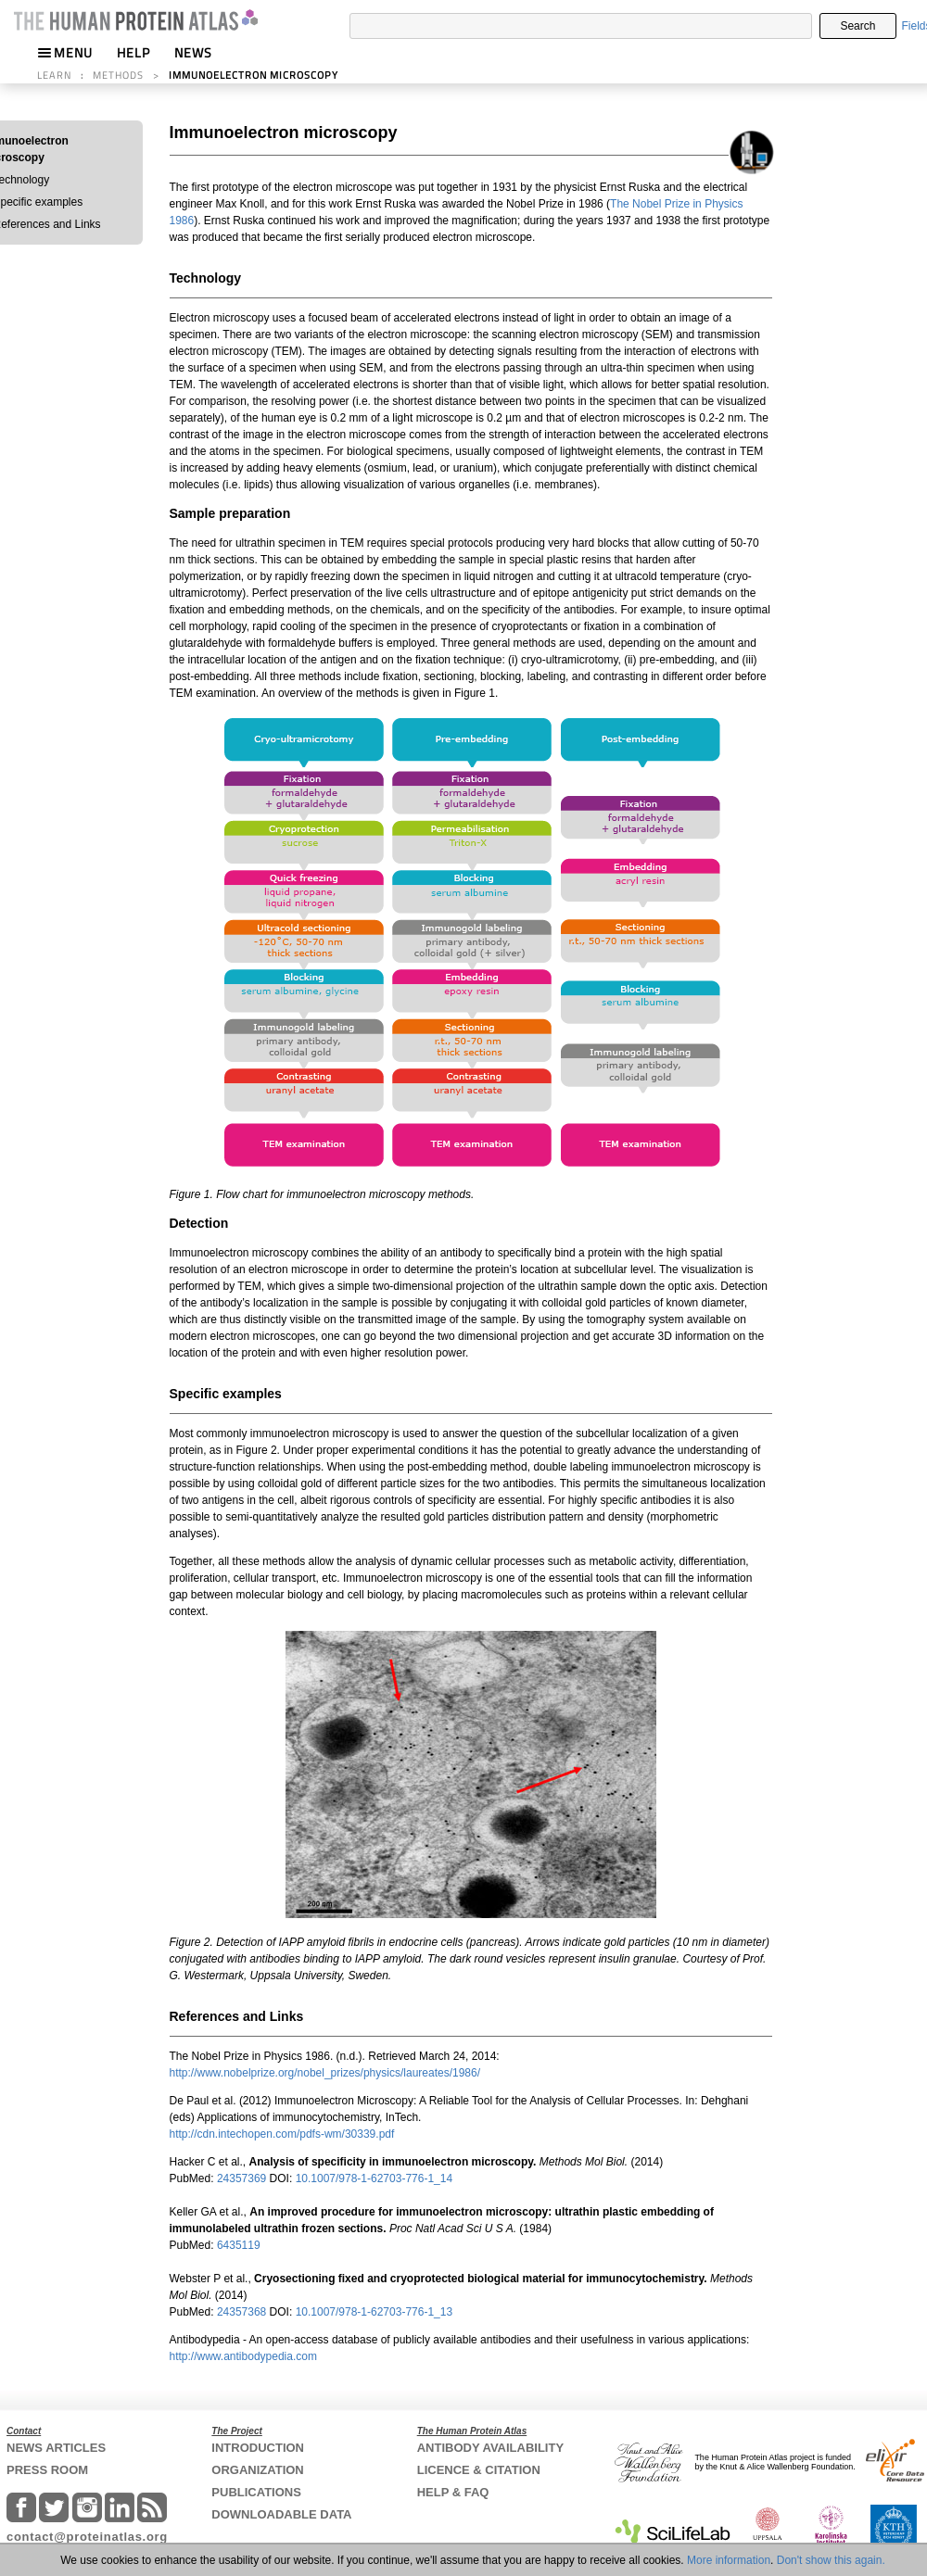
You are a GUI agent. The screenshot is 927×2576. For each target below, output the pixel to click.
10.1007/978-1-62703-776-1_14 (374, 2178)
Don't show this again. (831, 2560)
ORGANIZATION (257, 2470)
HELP (133, 52)
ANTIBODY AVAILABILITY (490, 2448)
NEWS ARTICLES (56, 2448)
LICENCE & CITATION (478, 2470)
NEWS (193, 52)
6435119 (240, 2245)
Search (857, 25)
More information (728, 2560)
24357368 (243, 2311)
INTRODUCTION (257, 2448)
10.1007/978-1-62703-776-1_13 (374, 2311)
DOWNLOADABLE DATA (281, 2514)
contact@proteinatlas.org (87, 2537)
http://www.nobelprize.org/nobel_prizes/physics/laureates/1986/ (325, 2072)
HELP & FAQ (453, 2492)
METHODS (118, 75)
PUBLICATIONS (256, 2492)
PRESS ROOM (47, 2470)
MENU (65, 52)
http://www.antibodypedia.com (243, 2356)
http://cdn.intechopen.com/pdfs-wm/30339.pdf (282, 2134)
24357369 (243, 2178)
